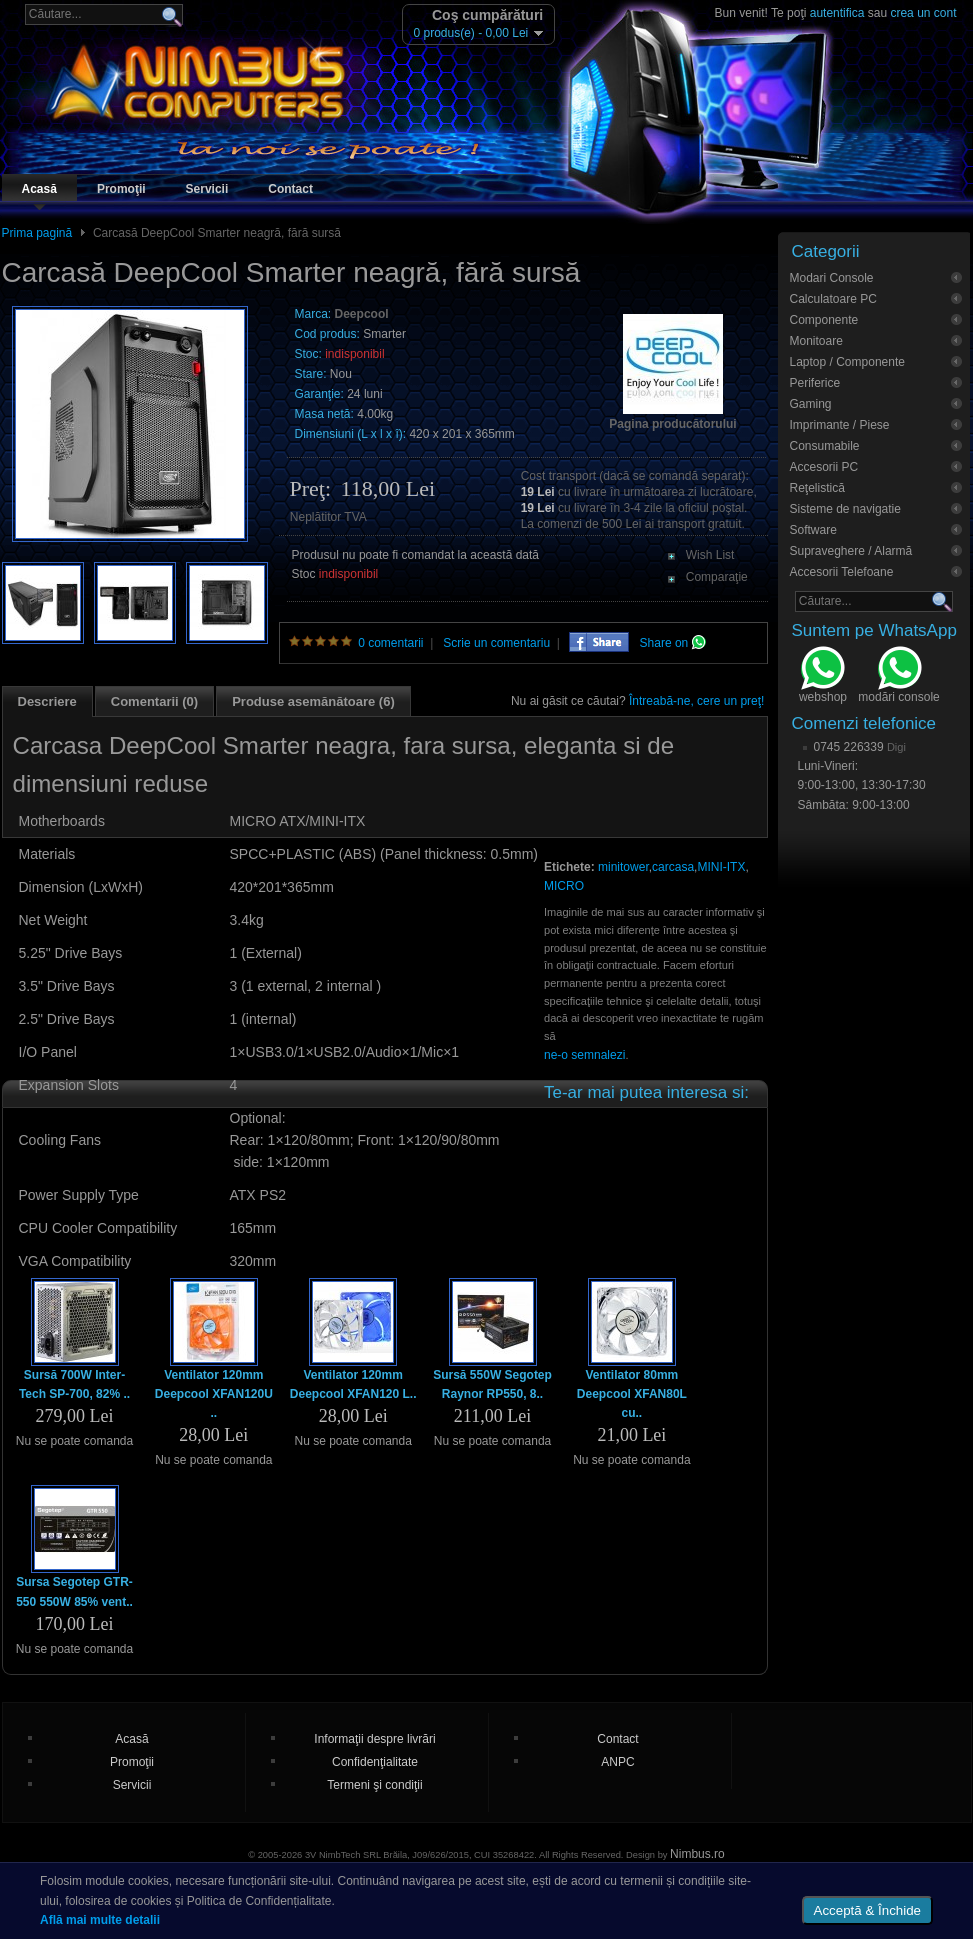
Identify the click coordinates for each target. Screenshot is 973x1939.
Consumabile (825, 446)
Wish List (710, 555)
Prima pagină (37, 233)
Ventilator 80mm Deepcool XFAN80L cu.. (632, 1394)
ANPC (617, 1762)
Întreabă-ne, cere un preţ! (696, 701)
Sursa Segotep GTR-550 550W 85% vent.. (74, 1591)
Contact (290, 189)
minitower (623, 867)
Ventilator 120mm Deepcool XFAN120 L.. (353, 1384)
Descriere (47, 701)
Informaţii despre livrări (374, 1739)
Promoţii (121, 189)
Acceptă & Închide (867, 1910)
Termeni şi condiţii (374, 1785)
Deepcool (362, 314)
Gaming (811, 404)
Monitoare (816, 341)
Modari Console (832, 278)
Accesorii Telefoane (842, 572)
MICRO (564, 886)
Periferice (815, 383)
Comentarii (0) (154, 701)
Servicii (207, 189)
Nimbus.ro (697, 1854)
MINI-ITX (721, 867)
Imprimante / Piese (840, 425)
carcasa (673, 867)
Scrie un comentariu (496, 643)
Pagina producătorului (672, 424)
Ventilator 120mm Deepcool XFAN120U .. (214, 1394)
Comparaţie (717, 577)
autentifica (837, 13)
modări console (898, 677)
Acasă (39, 189)
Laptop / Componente (847, 362)
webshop (823, 677)
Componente (824, 320)
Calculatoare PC (833, 299)
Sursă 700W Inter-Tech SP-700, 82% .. (74, 1384)
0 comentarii (390, 643)
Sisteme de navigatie (845, 509)
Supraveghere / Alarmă (851, 551)
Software (813, 530)
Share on (673, 643)
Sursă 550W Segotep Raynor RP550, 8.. (492, 1384)
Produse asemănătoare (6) (313, 701)
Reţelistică (817, 488)
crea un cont (923, 13)
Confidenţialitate (375, 1762)
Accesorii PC (824, 467)
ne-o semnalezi (584, 1055)
